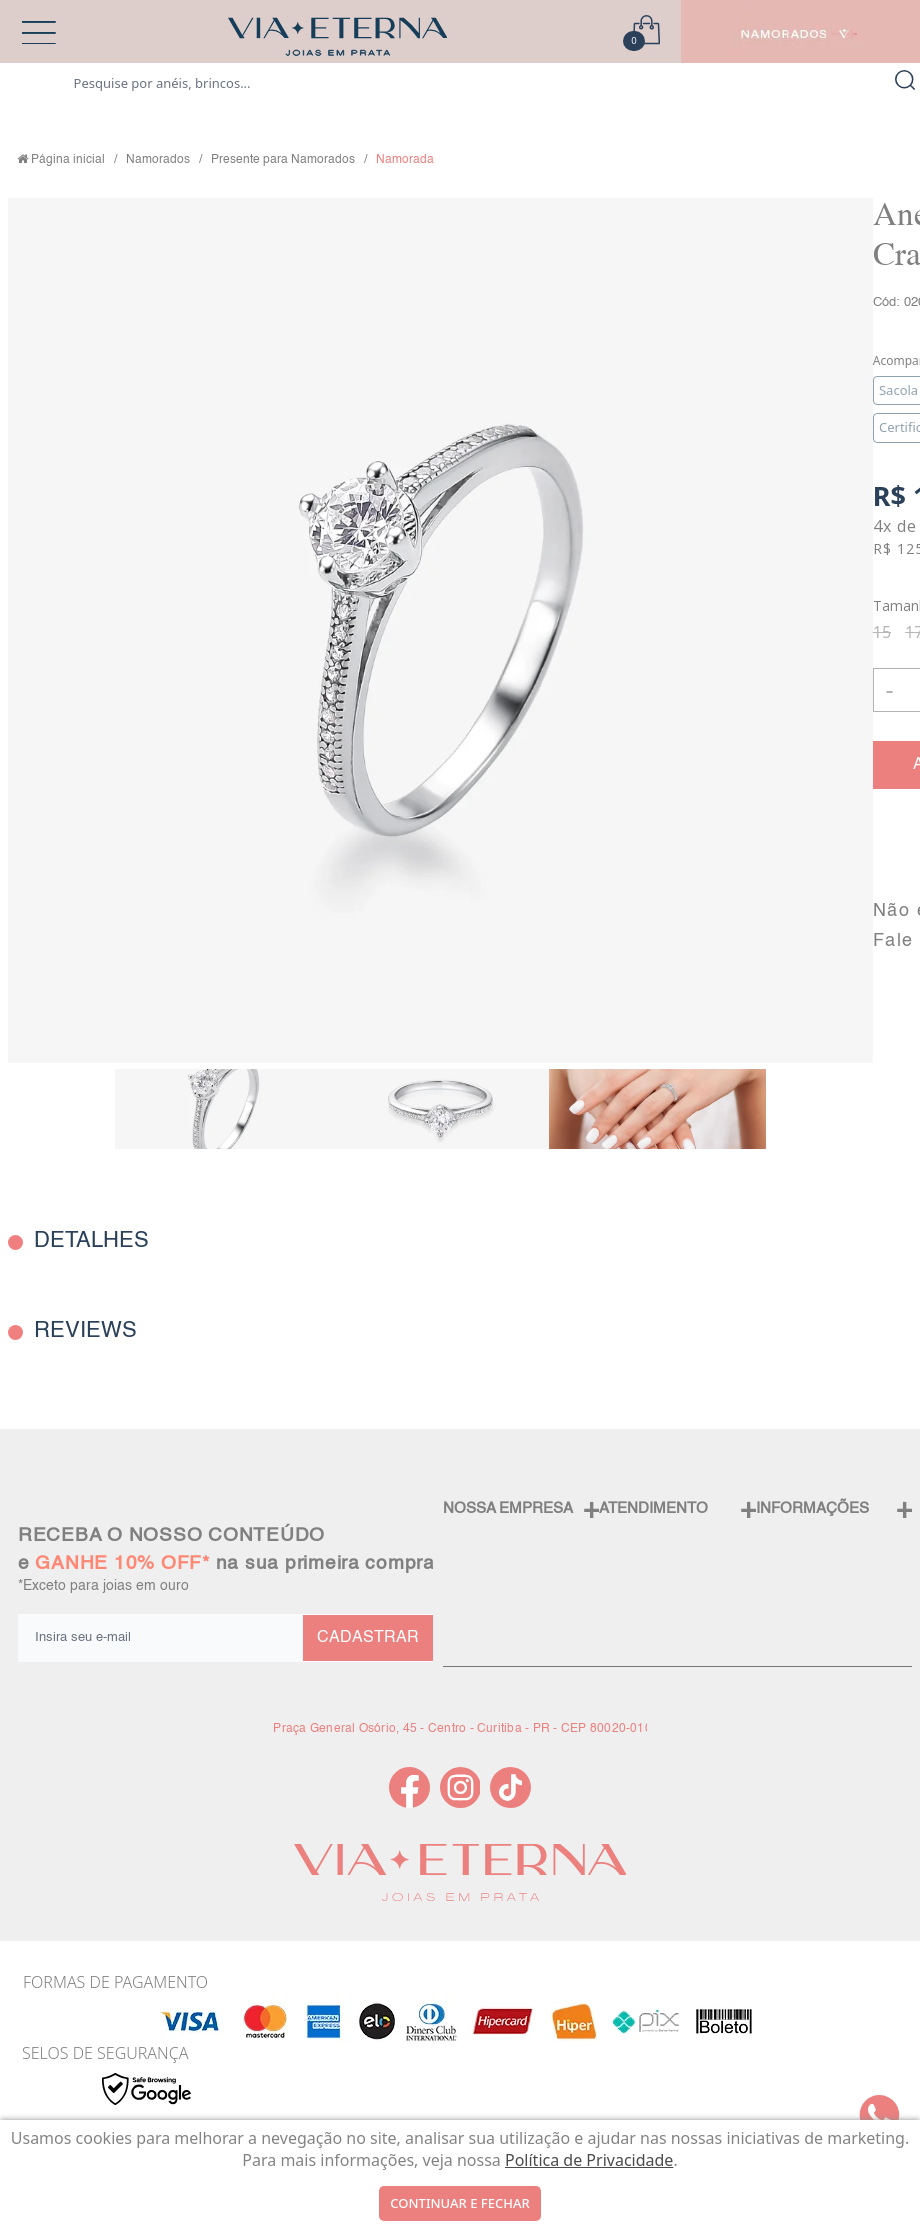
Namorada (405, 160)
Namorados (158, 160)
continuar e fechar (459, 2203)
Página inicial (68, 160)
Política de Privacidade (589, 2160)
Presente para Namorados (283, 160)
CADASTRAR (368, 1638)
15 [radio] (882, 632)
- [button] (890, 689)
